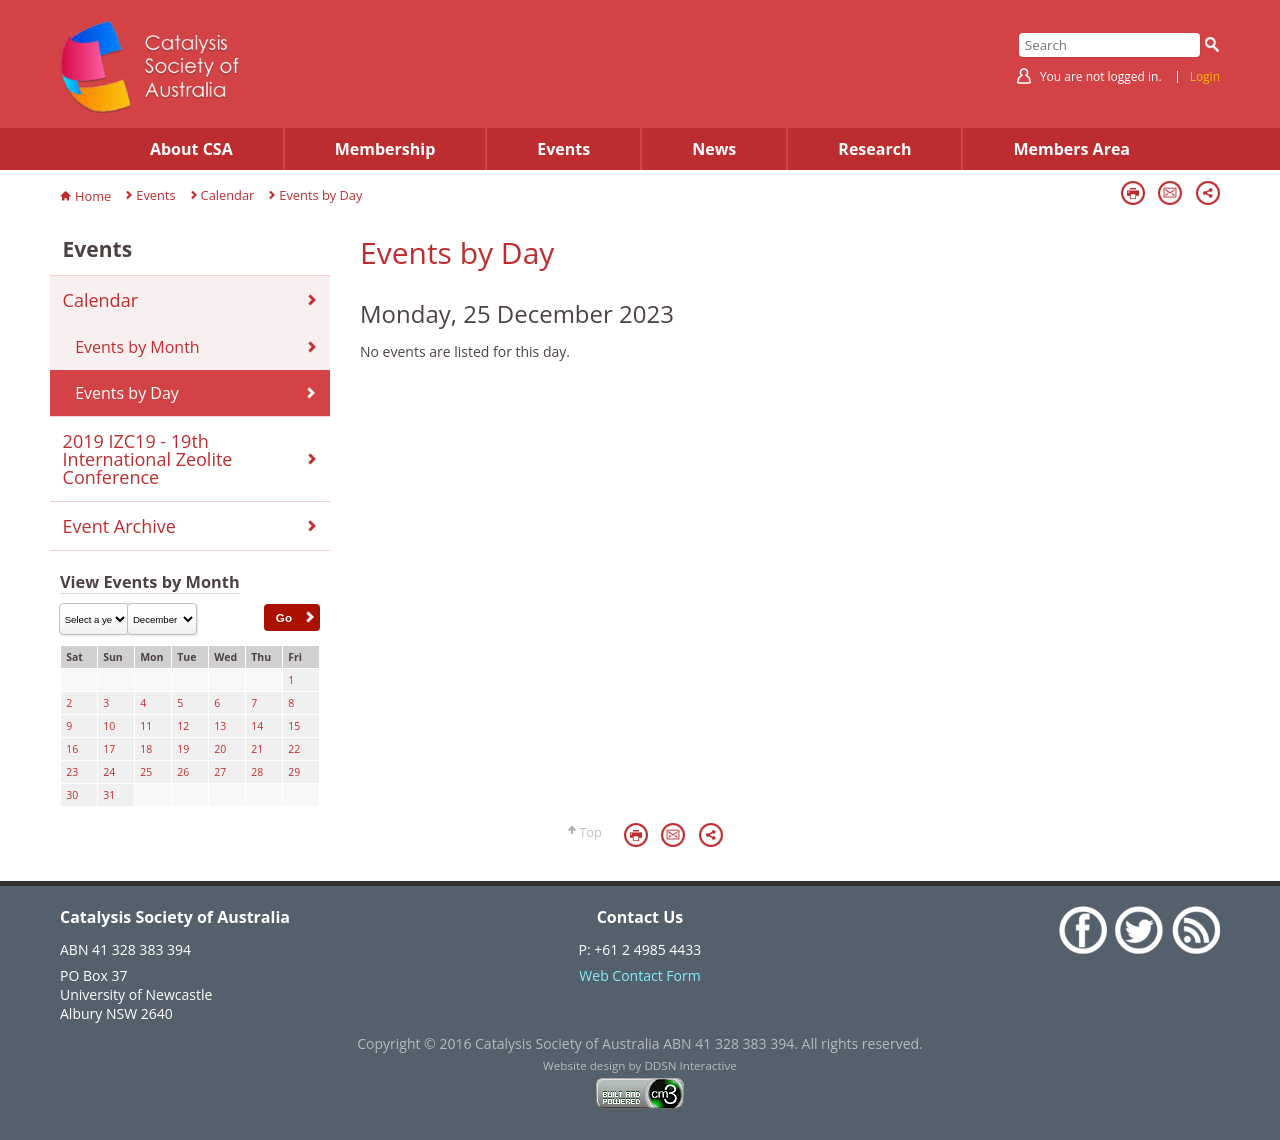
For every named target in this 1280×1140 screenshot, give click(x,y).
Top (590, 832)
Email (1170, 193)
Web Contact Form (639, 975)
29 (294, 772)
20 (220, 749)
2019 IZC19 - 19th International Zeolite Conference (148, 459)
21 (257, 749)
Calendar (228, 195)
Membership (385, 149)
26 (183, 772)
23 (72, 772)
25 (146, 772)
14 (257, 726)
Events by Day (320, 195)
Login (1205, 77)
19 (183, 749)
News (714, 149)
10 (109, 726)
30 (72, 795)
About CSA (191, 149)
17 (109, 749)
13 (220, 726)
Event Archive (119, 526)
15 (294, 726)
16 (72, 749)
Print (1133, 193)
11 (146, 726)
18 (146, 749)
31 (109, 795)
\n (94, 619)
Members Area (1071, 149)
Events (563, 149)
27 (220, 772)
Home (93, 196)
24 (109, 772)
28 (257, 772)
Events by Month (137, 347)
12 (183, 726)
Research (874, 149)
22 (294, 749)
